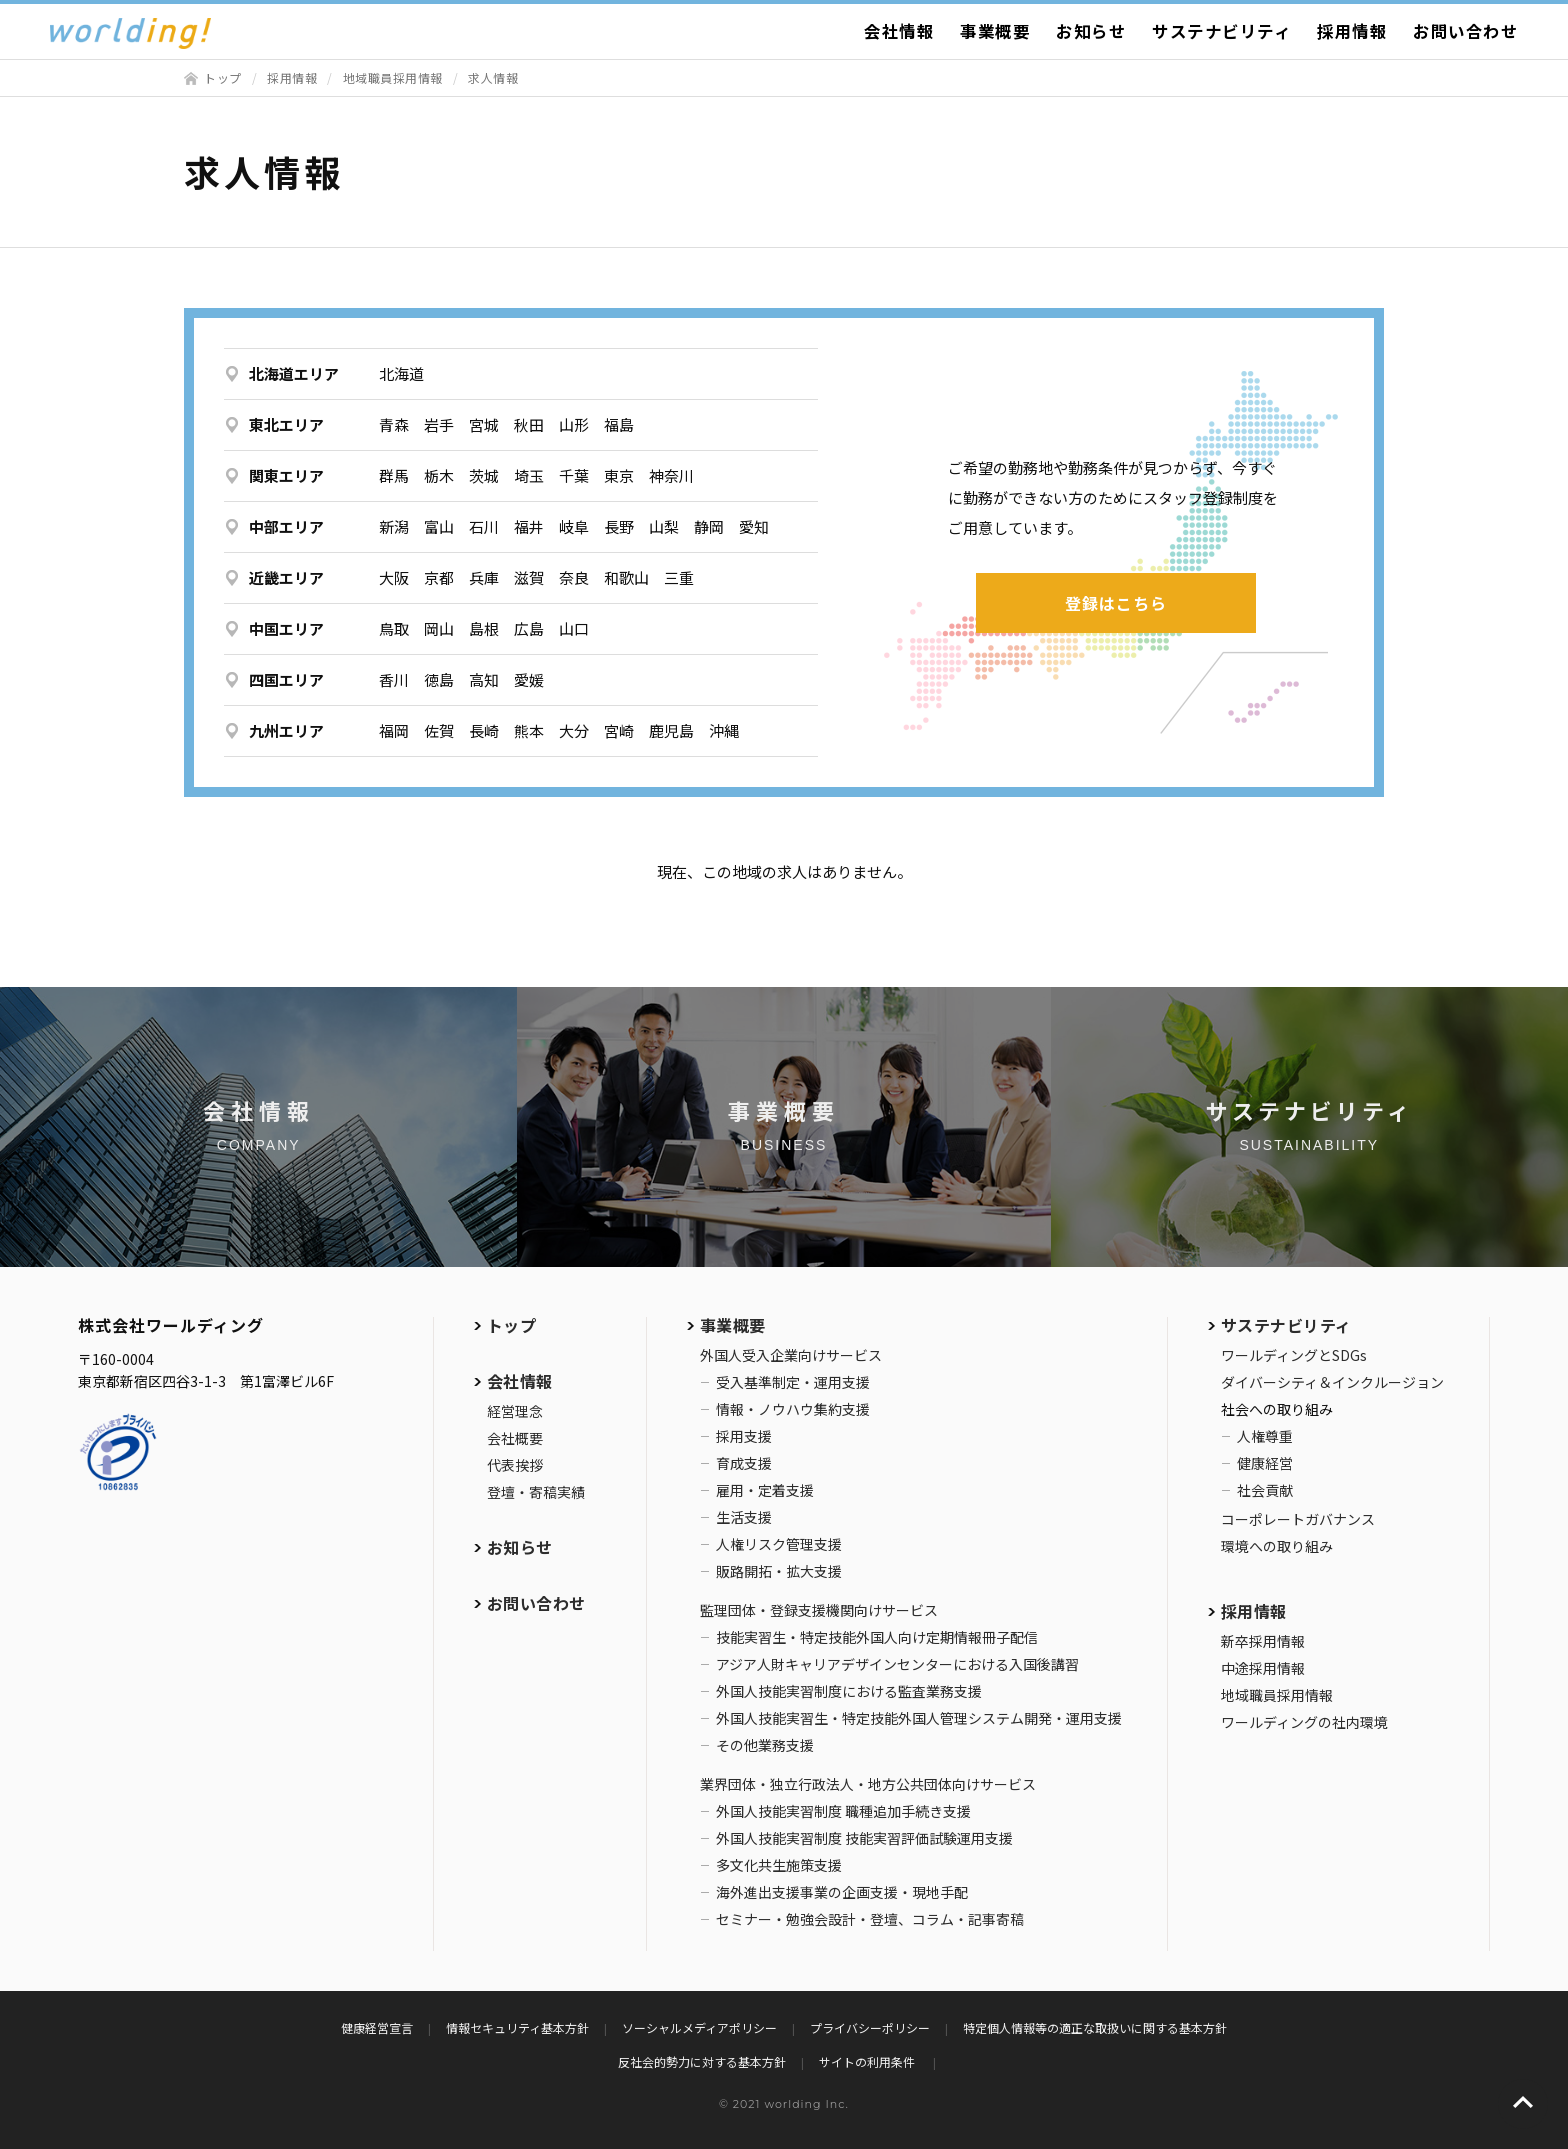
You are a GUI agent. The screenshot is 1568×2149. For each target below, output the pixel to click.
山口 (574, 628)
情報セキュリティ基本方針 (517, 2027)
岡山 (439, 628)
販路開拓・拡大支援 (779, 1571)
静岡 (709, 526)
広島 (529, 628)
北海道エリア (294, 373)
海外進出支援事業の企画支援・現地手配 (842, 1892)
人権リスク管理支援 (779, 1544)
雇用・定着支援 (765, 1490)
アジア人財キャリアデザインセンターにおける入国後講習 (897, 1664)
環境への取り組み (1277, 1546)
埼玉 (529, 475)
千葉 (574, 475)
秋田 (529, 424)
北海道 (401, 373)
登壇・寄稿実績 (536, 1492)
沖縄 (724, 730)
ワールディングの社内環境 (1304, 1722)
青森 (394, 424)
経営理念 (515, 1411)
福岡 (394, 730)
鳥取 (394, 628)
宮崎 (619, 730)
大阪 (394, 577)
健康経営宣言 (377, 2027)
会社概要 (515, 1438)
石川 (484, 526)
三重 (679, 577)
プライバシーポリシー (870, 2027)
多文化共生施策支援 (779, 1865)
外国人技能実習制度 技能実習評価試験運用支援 (864, 1838)
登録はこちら (1116, 603)
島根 (484, 628)
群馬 (394, 475)
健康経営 (1265, 1463)
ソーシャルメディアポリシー (699, 2027)
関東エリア (286, 475)
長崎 (484, 730)
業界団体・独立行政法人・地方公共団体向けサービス (868, 1784)
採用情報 (1352, 31)
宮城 (484, 424)
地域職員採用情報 (393, 77)
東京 (619, 475)
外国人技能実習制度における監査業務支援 (849, 1691)
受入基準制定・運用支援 (793, 1382)
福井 (529, 526)
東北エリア (286, 424)
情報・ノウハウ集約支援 (793, 1409)
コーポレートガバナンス (1298, 1519)
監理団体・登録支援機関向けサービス (819, 1610)
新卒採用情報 (1263, 1641)
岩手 (439, 424)
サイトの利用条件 (868, 2061)
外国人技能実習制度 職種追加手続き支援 (843, 1811)
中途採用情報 (1263, 1668)
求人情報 (493, 77)
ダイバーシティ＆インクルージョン (1332, 1382)
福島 (619, 424)
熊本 (529, 730)
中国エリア (286, 628)
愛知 (754, 526)
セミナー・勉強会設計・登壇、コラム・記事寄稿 (870, 1919)
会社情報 (899, 31)
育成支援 (744, 1463)
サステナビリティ (1221, 31)
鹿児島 (671, 730)
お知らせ (1091, 31)
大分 (574, 730)
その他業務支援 (765, 1745)
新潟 (394, 526)
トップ (223, 77)
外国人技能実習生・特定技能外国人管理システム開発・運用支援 (919, 1718)
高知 (484, 679)
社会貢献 (1265, 1490)
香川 (394, 679)
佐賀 (439, 730)
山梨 (664, 526)
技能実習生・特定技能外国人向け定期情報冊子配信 (877, 1637)
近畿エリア (286, 577)
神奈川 (671, 475)
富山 (439, 526)
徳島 (439, 679)
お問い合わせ (1465, 31)
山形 (574, 424)
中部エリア (286, 526)
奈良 (574, 577)
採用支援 (744, 1436)
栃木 (439, 475)
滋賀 (529, 577)
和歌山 (626, 577)
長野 (619, 526)
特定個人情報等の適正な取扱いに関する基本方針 (1095, 2027)
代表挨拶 (515, 1465)
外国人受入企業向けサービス (791, 1355)
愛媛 (529, 679)
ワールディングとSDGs (1294, 1355)
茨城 (484, 475)
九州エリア (286, 730)
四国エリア (286, 679)
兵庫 (484, 577)
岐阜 (574, 526)
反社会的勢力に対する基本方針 (702, 2061)
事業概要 (995, 31)
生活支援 (744, 1517)
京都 (439, 577)
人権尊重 (1265, 1436)
